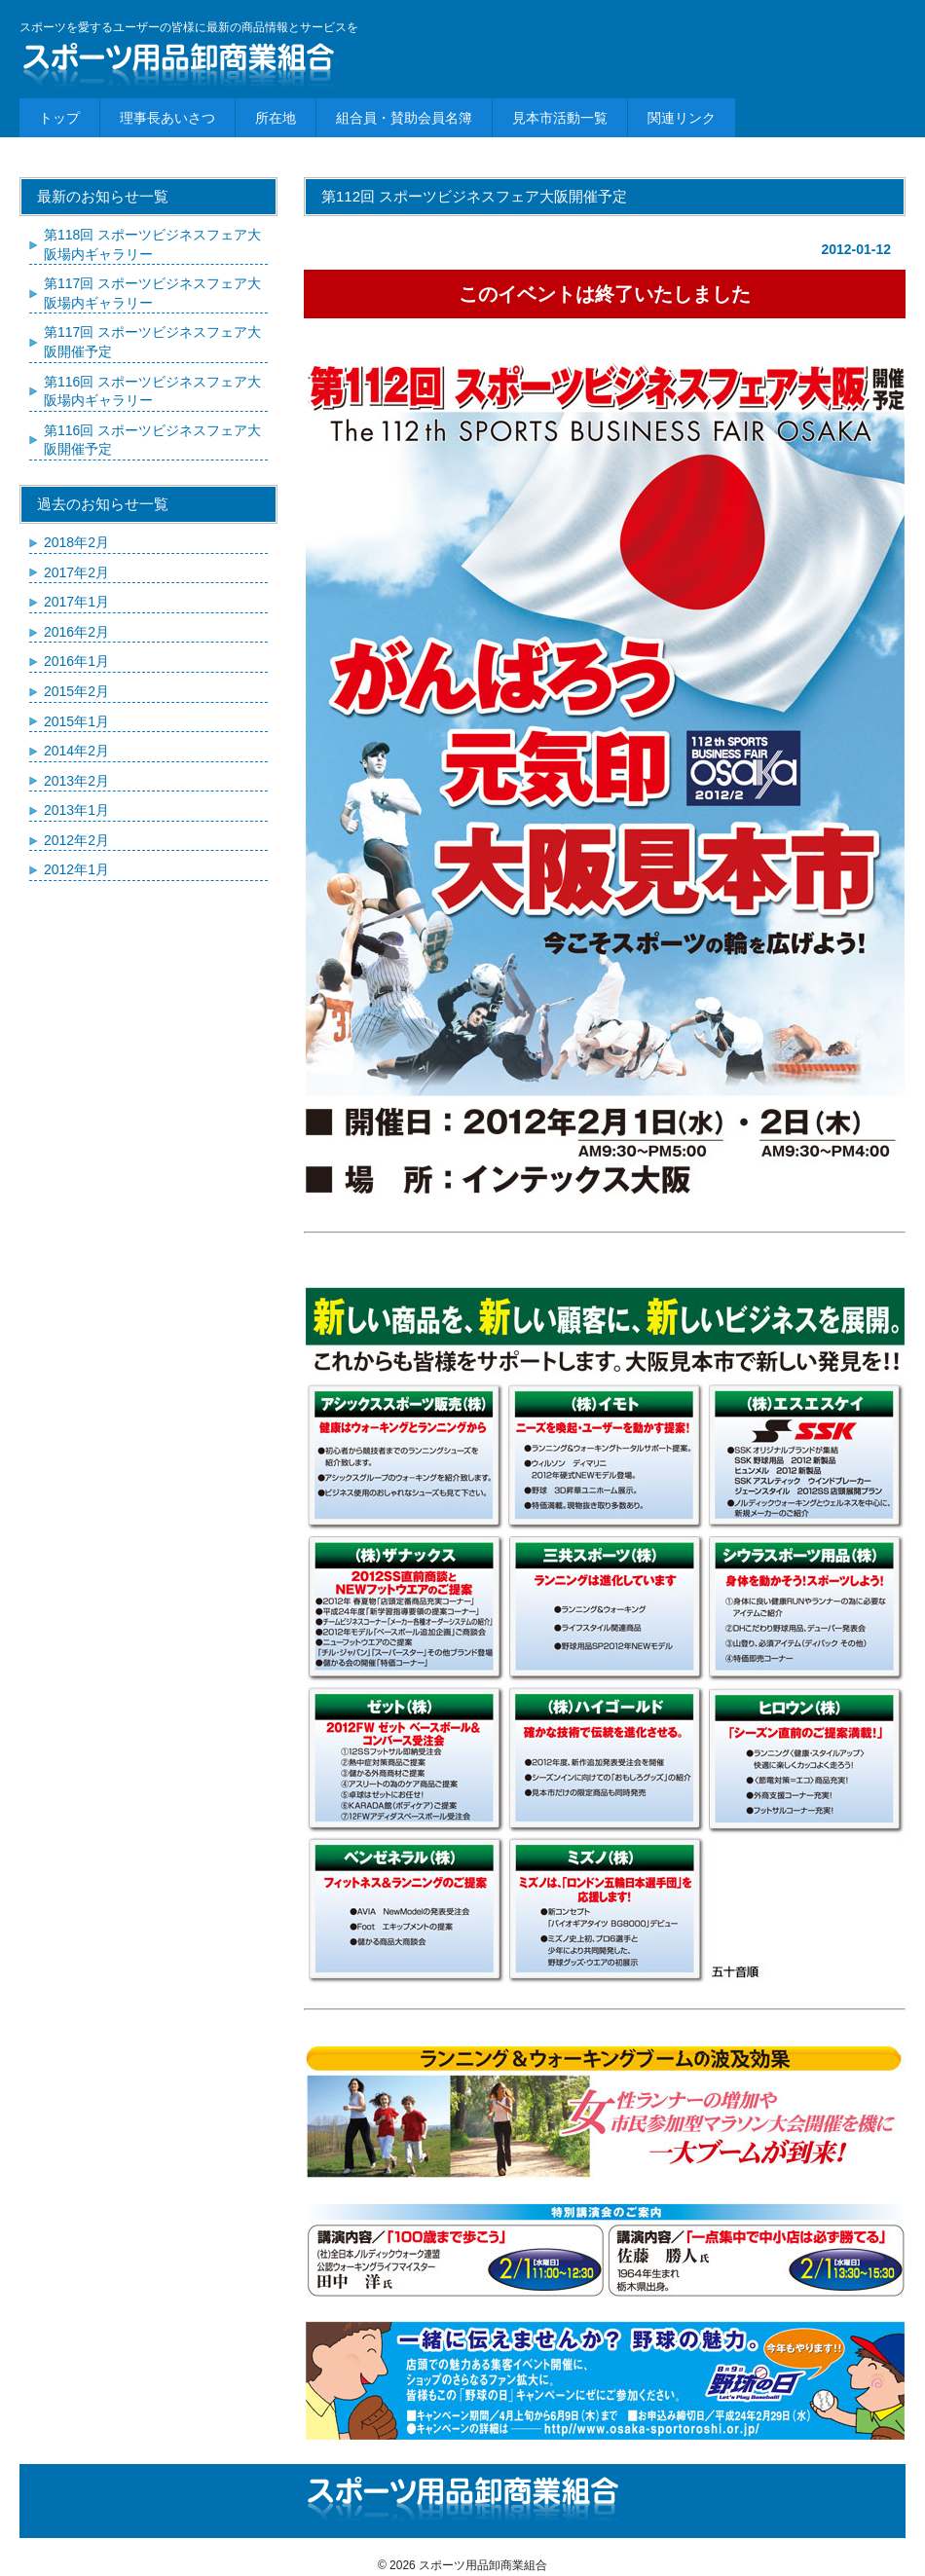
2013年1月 (76, 810)
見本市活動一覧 (560, 118)
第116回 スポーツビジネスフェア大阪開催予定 (152, 440)
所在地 (275, 118)
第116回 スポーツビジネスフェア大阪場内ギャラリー (152, 391)
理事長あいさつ (167, 118)
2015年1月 (76, 721)
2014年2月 (76, 750)
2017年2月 (76, 572)
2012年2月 (76, 840)
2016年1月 (76, 661)
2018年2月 (76, 542)
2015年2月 (76, 691)
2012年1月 (76, 869)
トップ (59, 118)
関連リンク (682, 118)
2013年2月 (76, 781)
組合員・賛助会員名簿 (404, 118)
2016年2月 (76, 632)
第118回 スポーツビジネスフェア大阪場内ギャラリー (152, 244)
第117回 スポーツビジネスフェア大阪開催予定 (152, 341)
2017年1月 (76, 601)
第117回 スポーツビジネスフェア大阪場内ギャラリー (152, 293)
